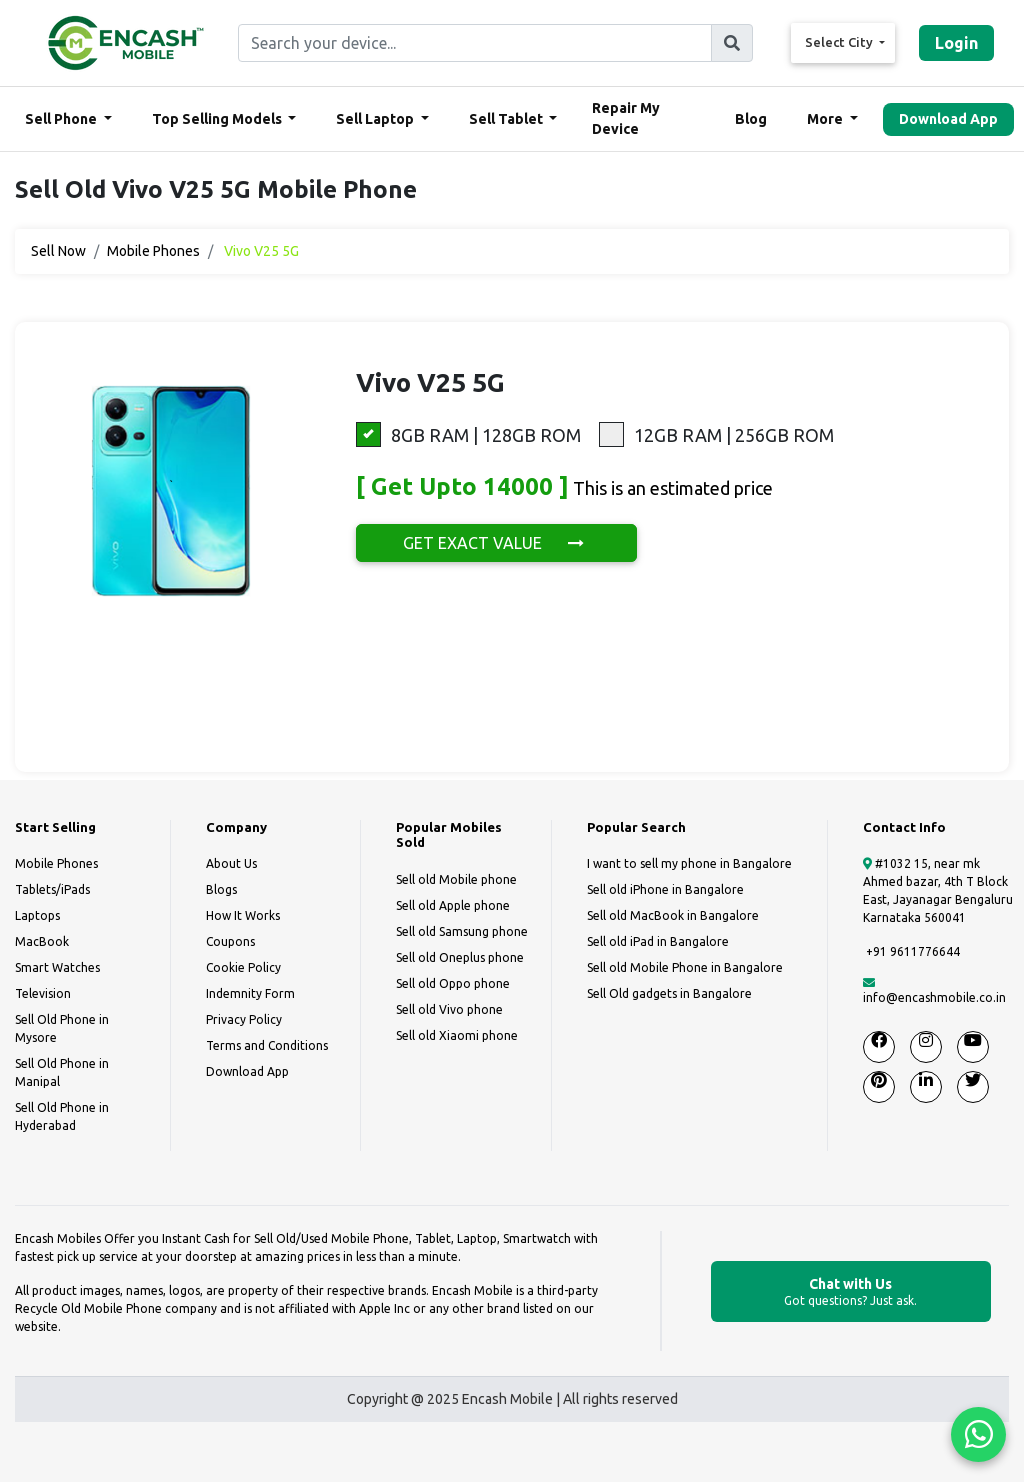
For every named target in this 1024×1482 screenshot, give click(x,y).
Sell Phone (62, 119)
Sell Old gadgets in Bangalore (669, 993)
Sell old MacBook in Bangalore (673, 915)
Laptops (37, 915)
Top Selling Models (218, 119)
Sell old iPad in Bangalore (658, 941)
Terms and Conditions (267, 1045)
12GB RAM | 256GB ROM (716, 434)
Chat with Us (851, 1292)
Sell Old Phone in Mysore (62, 1028)
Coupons (230, 941)
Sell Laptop (376, 119)
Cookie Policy (243, 967)
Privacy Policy (244, 1019)
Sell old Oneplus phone (460, 957)
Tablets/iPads (52, 889)
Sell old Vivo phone (449, 1009)
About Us (231, 863)
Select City (840, 42)
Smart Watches (57, 967)
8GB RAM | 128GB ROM (468, 434)
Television (43, 993)
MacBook (42, 941)
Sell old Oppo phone (453, 983)
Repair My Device (626, 118)
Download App (948, 119)
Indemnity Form (250, 993)
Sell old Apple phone (453, 905)
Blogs (221, 889)
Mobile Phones (153, 251)
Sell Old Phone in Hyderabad (62, 1116)
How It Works (243, 915)
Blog (751, 119)
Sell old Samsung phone (462, 931)
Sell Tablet (507, 119)
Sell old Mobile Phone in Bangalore (685, 967)
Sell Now (58, 251)
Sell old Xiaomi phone (457, 1035)
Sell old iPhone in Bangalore (665, 889)
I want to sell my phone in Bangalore (689, 863)
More (826, 119)
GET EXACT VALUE (496, 543)
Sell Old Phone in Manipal (62, 1072)
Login (956, 43)
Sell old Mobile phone (456, 879)
